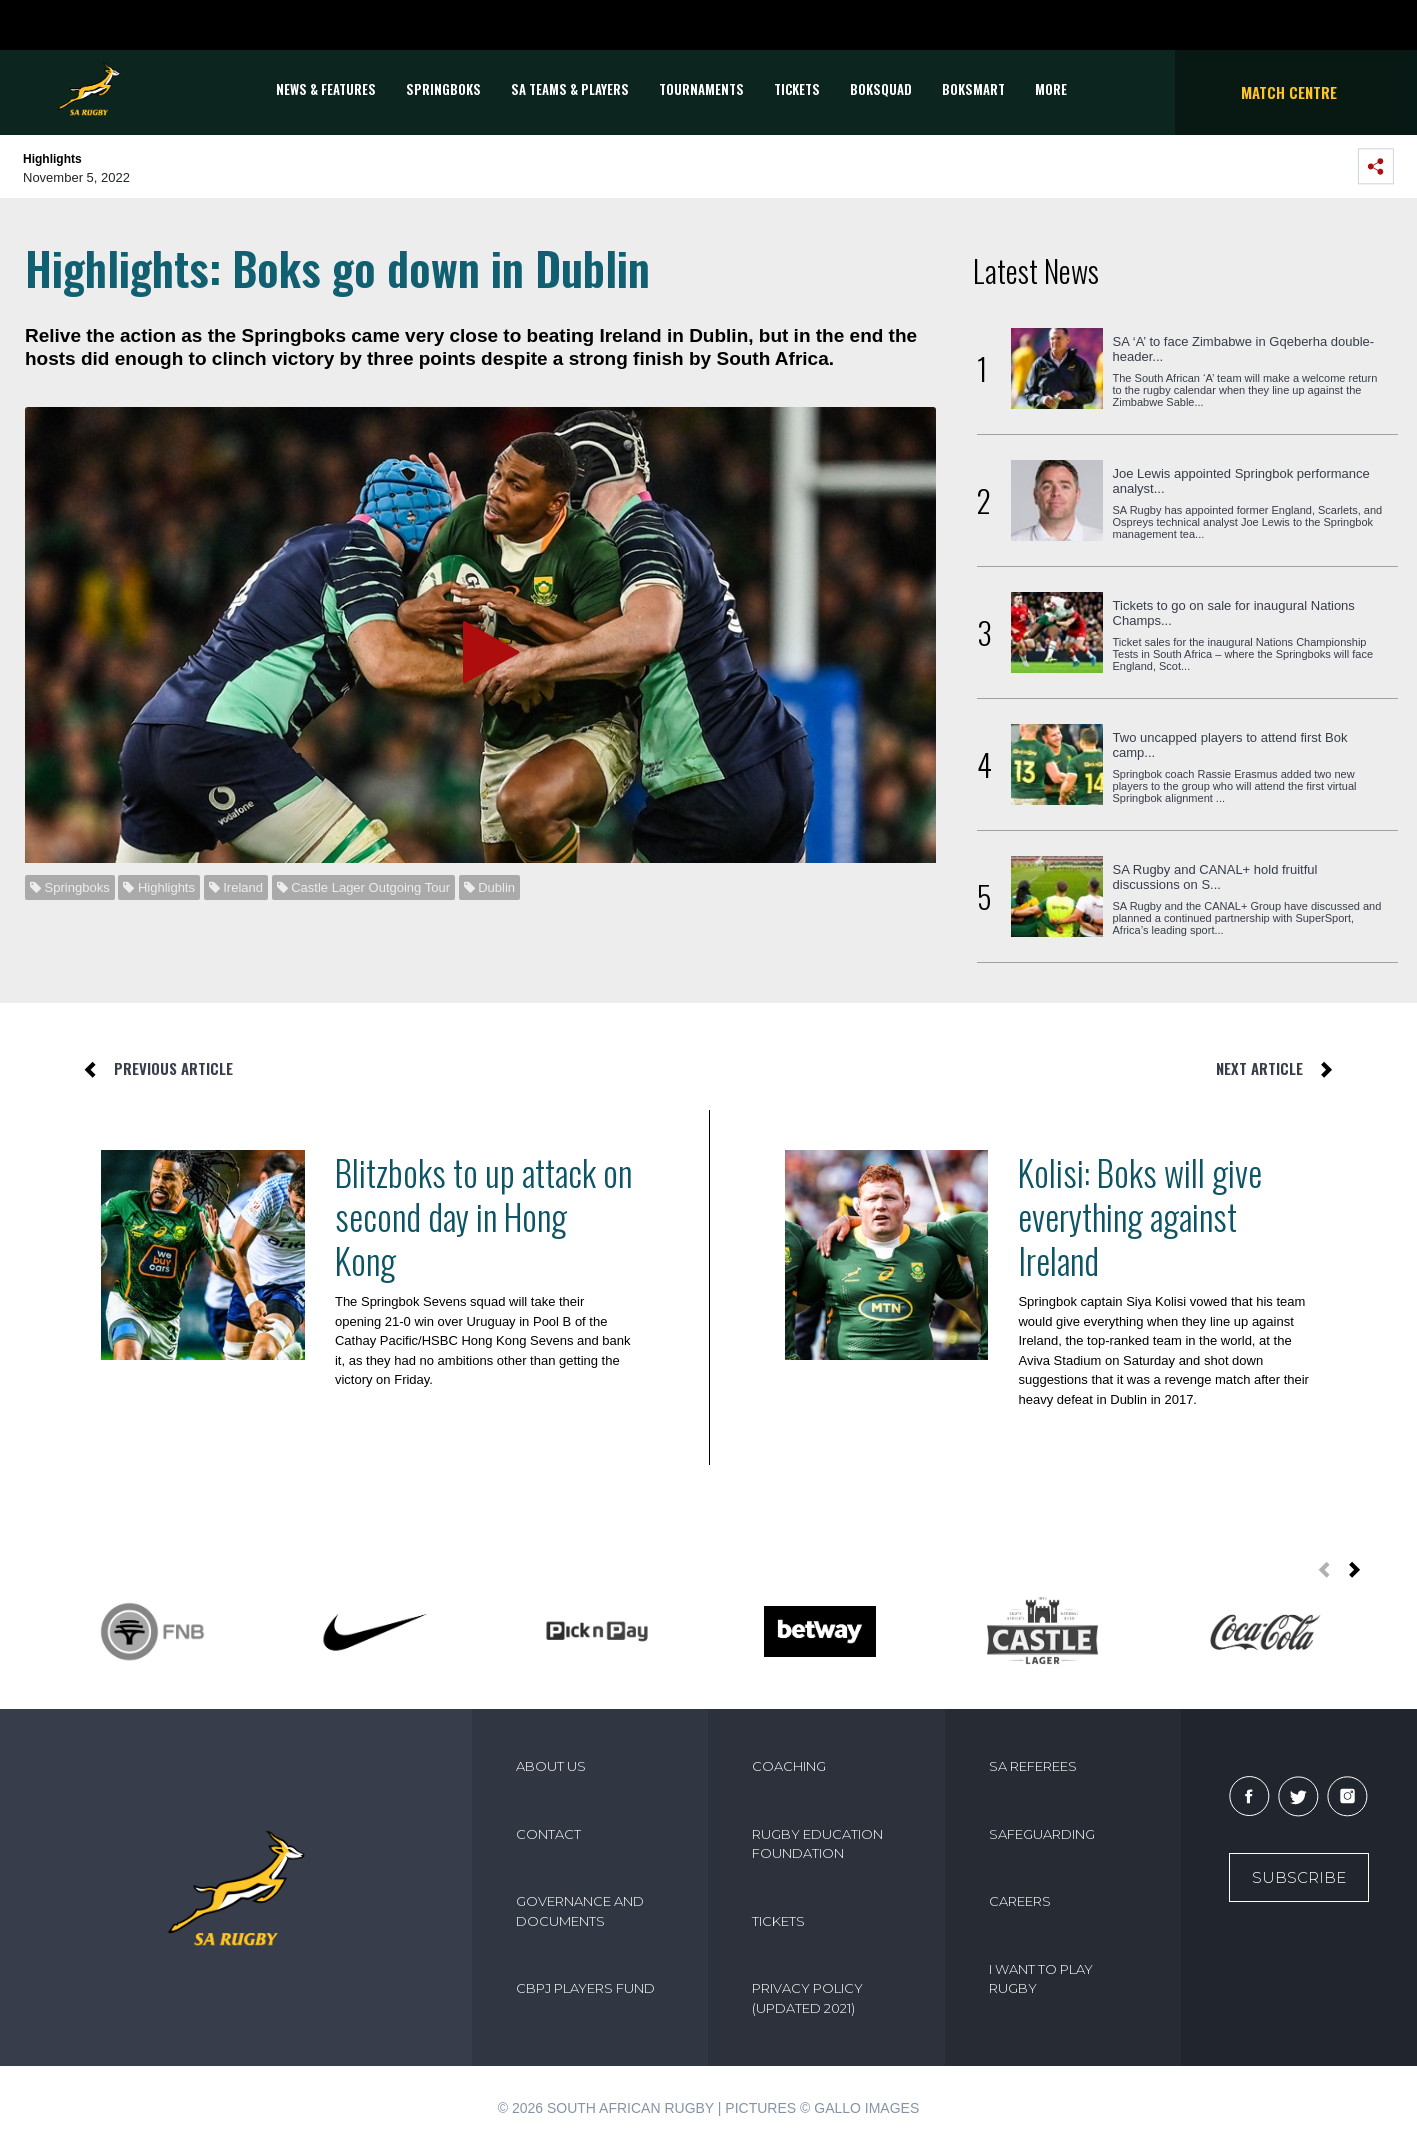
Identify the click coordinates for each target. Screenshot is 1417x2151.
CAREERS (1020, 1901)
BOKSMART (973, 89)
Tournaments (701, 89)
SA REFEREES (1033, 1766)
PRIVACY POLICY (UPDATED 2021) (807, 1998)
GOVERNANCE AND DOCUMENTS (580, 1911)
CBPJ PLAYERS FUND (585, 1988)
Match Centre (1289, 92)
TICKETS (797, 89)
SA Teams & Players (570, 89)
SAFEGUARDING (1042, 1834)
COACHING (789, 1766)
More (1051, 89)
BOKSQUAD (881, 89)
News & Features (326, 89)
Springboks (443, 89)
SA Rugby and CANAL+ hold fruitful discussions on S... (1215, 877)
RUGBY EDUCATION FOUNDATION (817, 1844)
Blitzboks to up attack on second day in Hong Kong (483, 1216)
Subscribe (1299, 1877)
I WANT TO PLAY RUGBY (1041, 1979)
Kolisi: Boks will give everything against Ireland (1140, 1216)
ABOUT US (551, 1766)
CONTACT (548, 1834)
